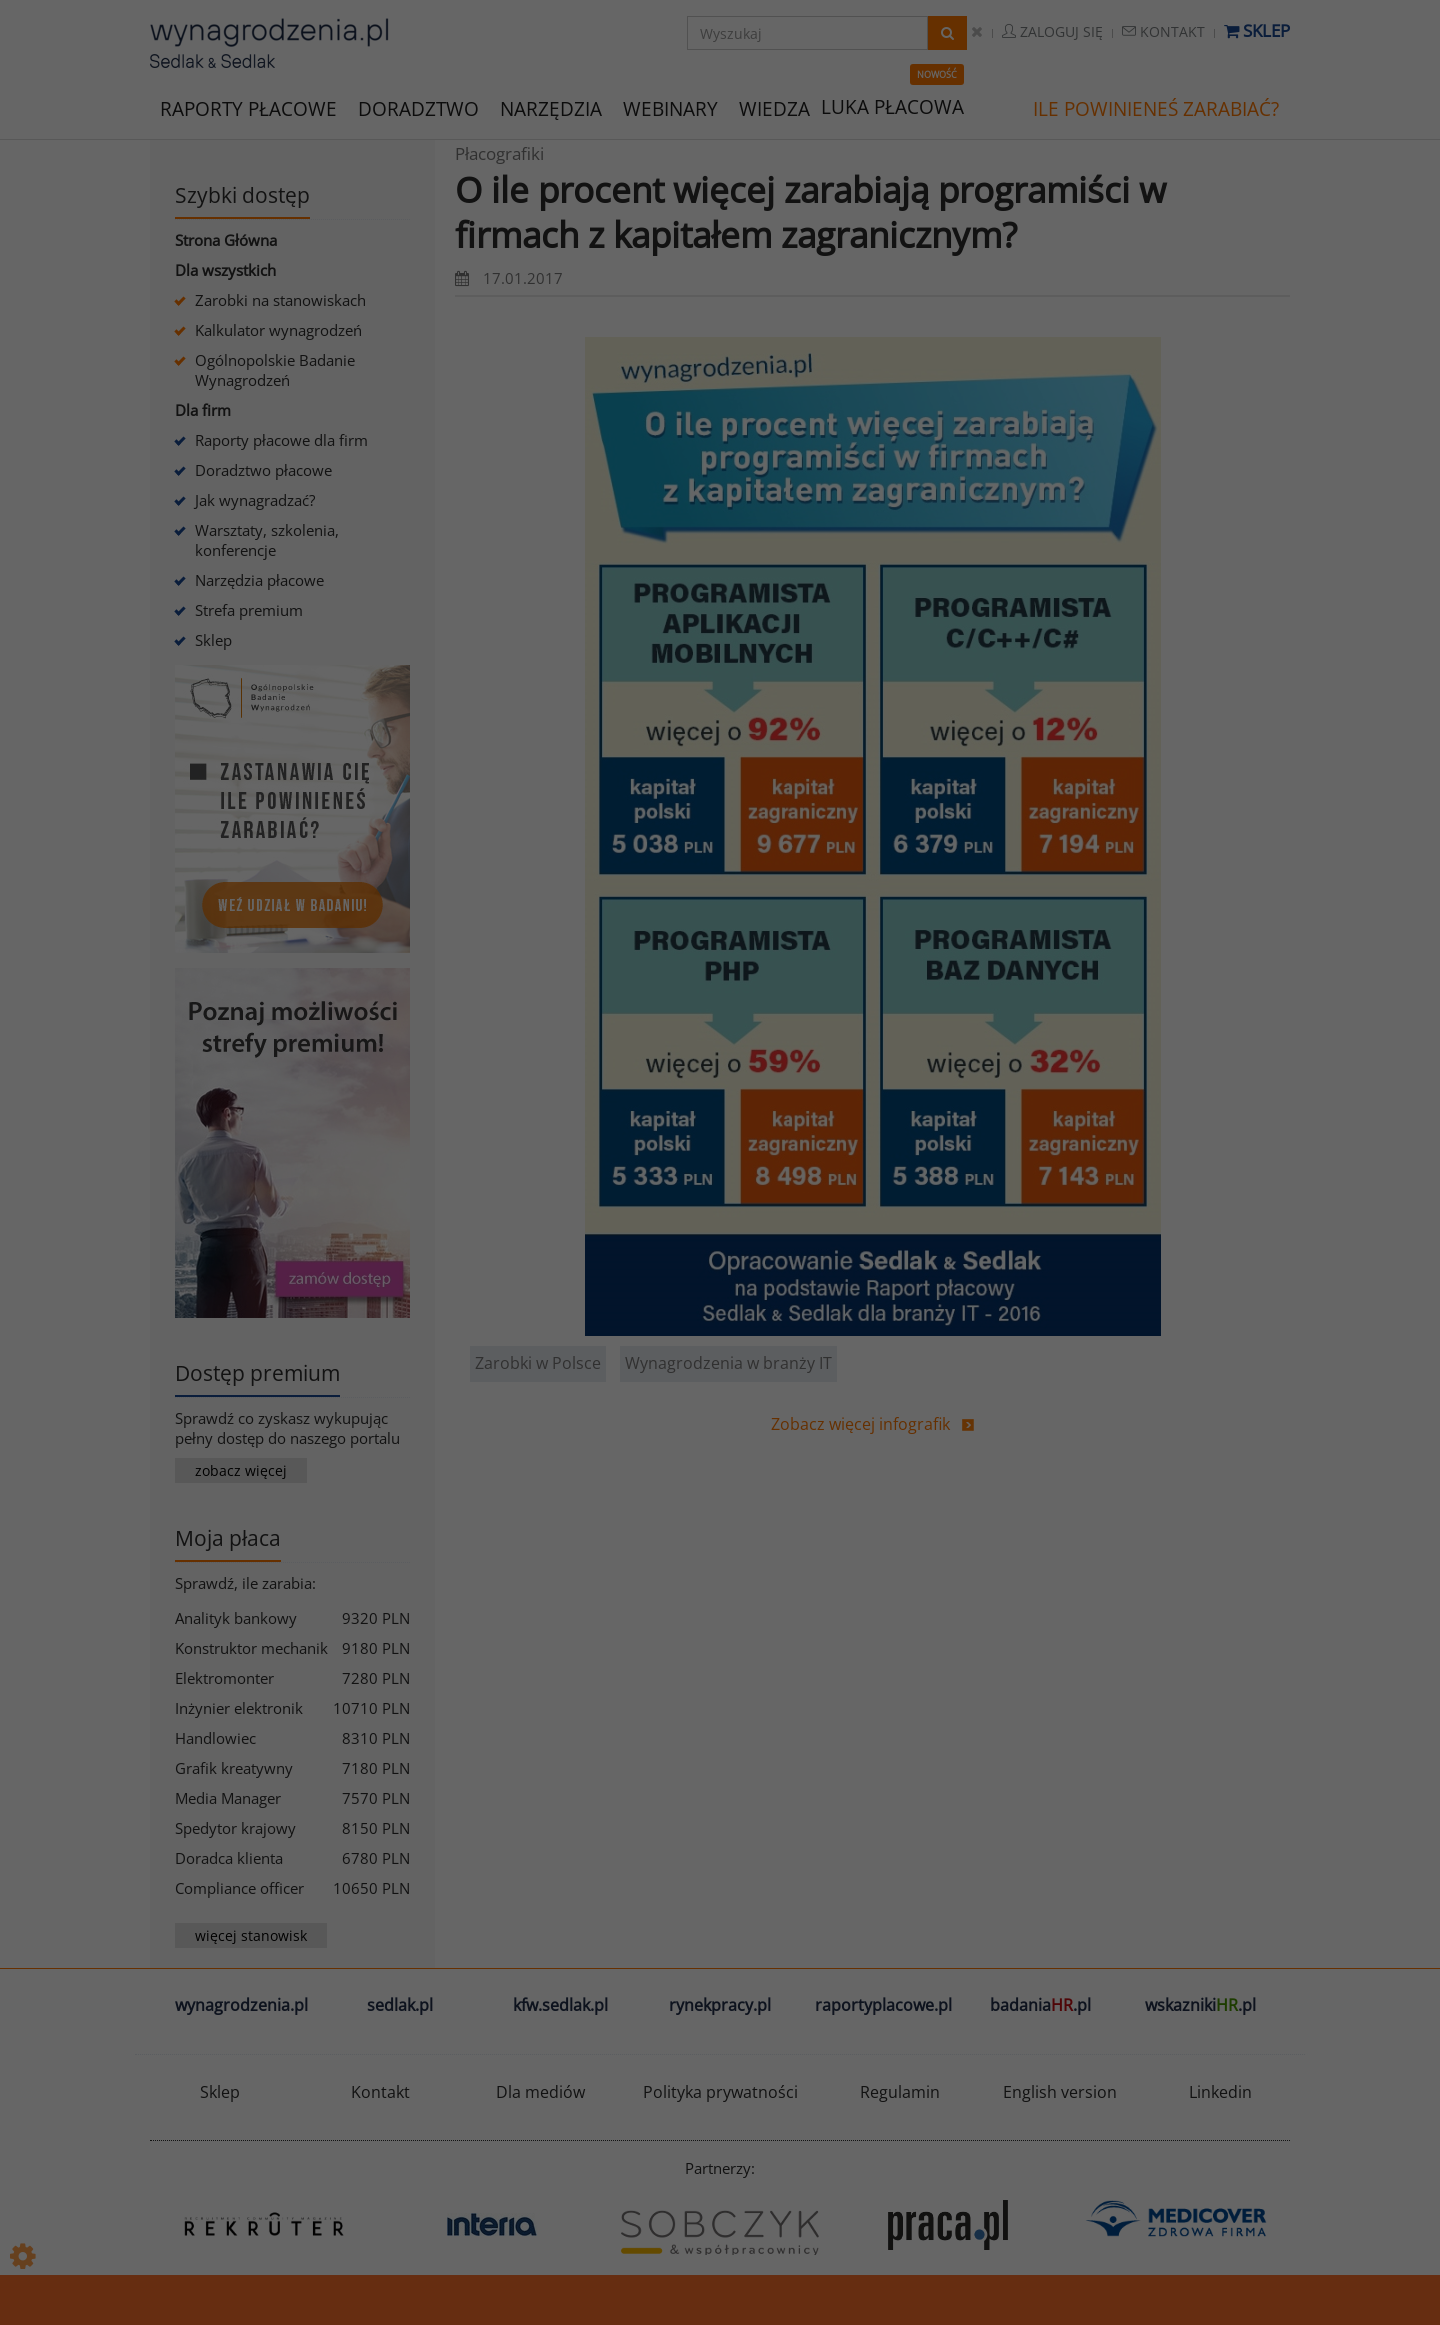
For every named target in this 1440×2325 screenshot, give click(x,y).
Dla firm (203, 410)
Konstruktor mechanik (251, 1648)
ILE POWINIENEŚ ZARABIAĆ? (1156, 109)
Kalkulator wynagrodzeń (278, 330)
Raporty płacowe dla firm (281, 440)
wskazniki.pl (1200, 2005)
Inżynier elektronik (239, 1708)
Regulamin (900, 2092)
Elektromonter (224, 1678)
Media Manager (228, 1798)
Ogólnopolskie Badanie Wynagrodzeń (275, 370)
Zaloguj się (1052, 31)
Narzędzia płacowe (259, 580)
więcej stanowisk (251, 1935)
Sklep (1257, 30)
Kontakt (1163, 31)
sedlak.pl (400, 2005)
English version (1060, 2092)
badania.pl (1040, 2005)
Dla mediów (540, 2092)
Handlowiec (215, 1738)
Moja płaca (228, 1538)
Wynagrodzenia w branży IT (728, 1363)
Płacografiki (499, 153)
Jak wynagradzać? (255, 500)
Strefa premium (249, 610)
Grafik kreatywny (234, 1768)
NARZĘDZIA (551, 107)
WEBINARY (670, 107)
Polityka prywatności (720, 2092)
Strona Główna (226, 240)
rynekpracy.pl (720, 2005)
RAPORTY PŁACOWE (248, 107)
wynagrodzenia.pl (241, 2005)
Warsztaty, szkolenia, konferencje (267, 540)
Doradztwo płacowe (263, 470)
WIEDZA (774, 109)
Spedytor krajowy (235, 1828)
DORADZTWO (418, 109)
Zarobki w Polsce (538, 1363)
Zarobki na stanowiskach (280, 300)
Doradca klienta (229, 1858)
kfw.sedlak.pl (560, 2005)
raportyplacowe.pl (883, 2005)
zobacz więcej (241, 1470)
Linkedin (1220, 2092)
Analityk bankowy (236, 1618)
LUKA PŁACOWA (892, 107)
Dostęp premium (257, 1373)
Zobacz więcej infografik (860, 1424)
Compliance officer (239, 1888)
